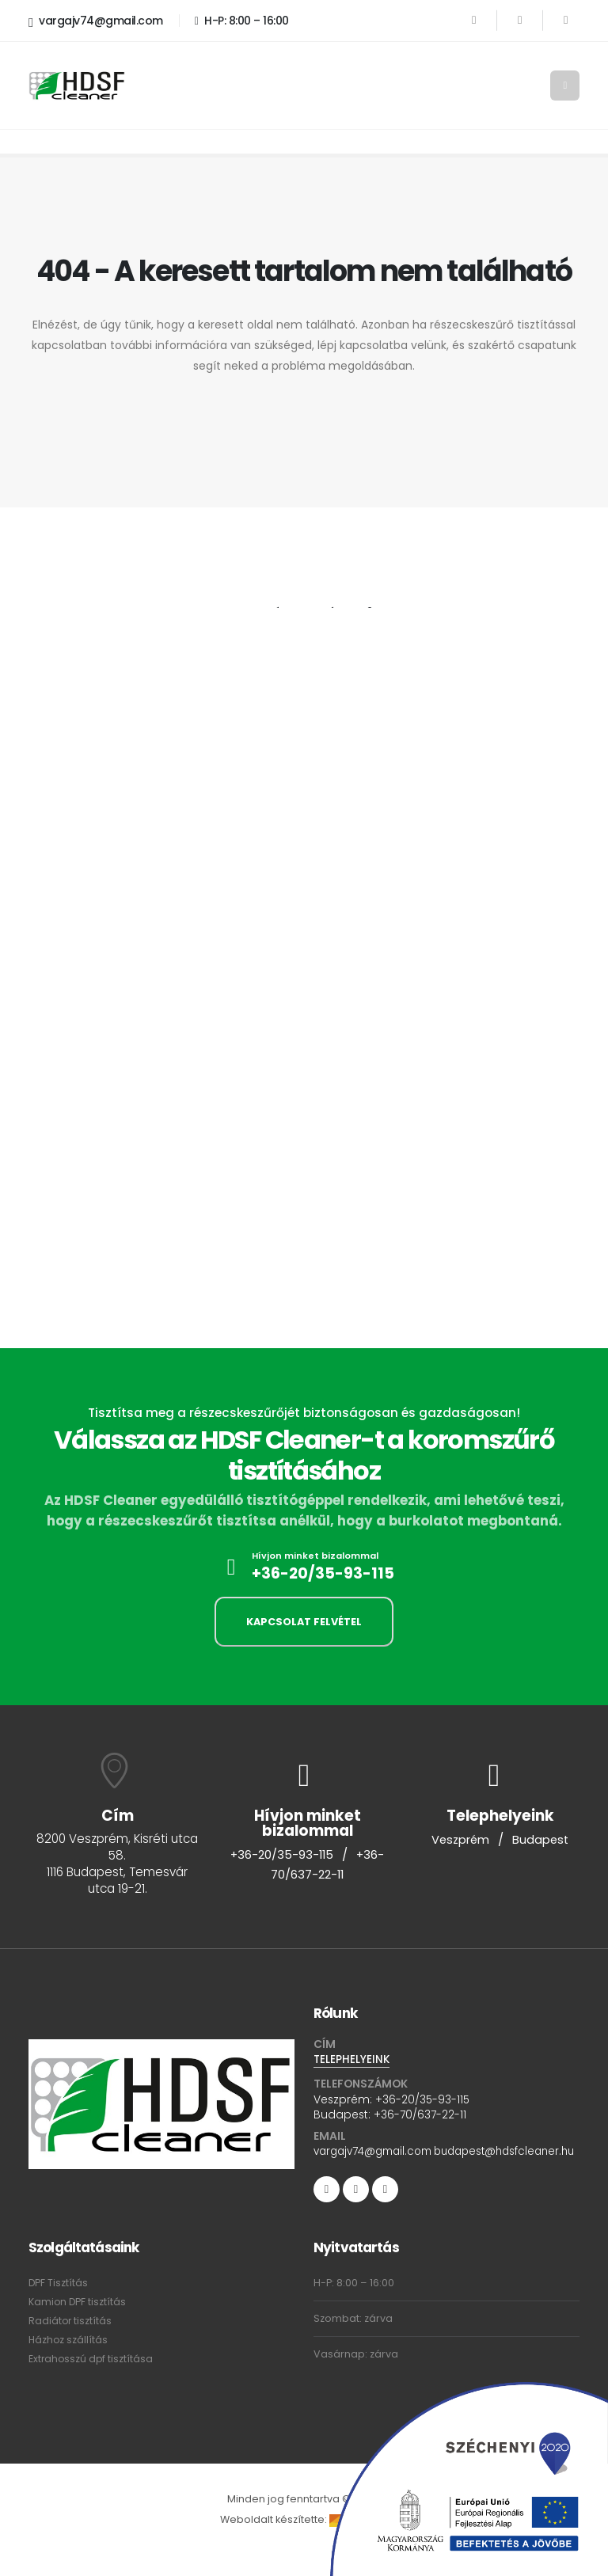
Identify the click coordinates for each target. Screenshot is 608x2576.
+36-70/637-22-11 (420, 2114)
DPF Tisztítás (58, 2303)
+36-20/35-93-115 (323, 1573)
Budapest (542, 1840)
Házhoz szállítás (68, 2360)
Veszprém (460, 1840)
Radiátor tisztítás (70, 2341)
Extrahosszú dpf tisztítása (91, 2379)
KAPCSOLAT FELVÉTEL (304, 1621)
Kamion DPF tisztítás (77, 2322)
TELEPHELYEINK (352, 2060)
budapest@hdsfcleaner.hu (388, 2171)
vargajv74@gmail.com (95, 21)
